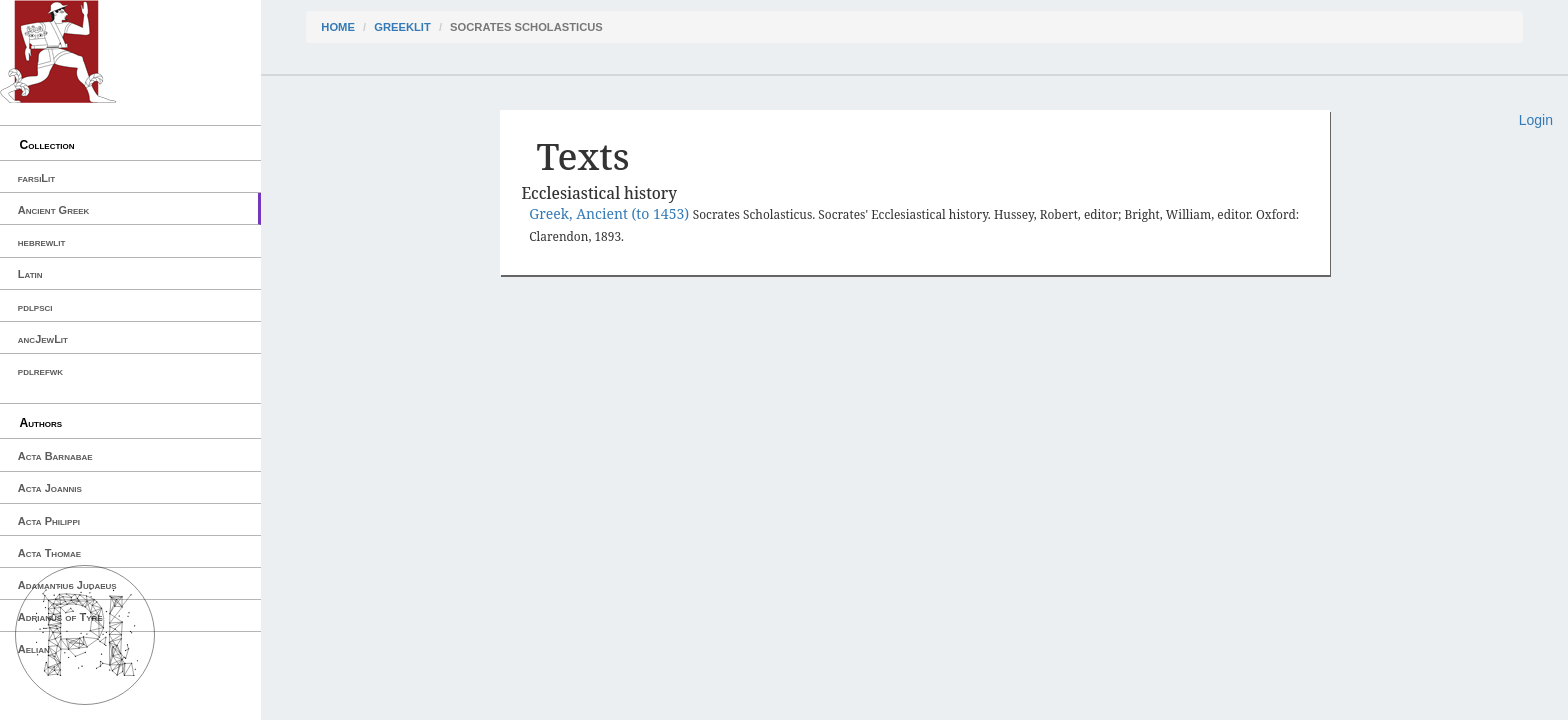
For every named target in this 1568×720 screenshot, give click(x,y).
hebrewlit (42, 242)
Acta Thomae (49, 553)
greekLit (402, 27)
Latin (30, 274)
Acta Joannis (50, 488)
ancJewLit (43, 339)
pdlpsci (35, 307)
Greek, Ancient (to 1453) (611, 213)
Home (338, 27)
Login (1536, 120)
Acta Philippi (49, 521)
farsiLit (36, 178)
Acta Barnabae (55, 456)
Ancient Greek (54, 210)
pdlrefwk (40, 371)
